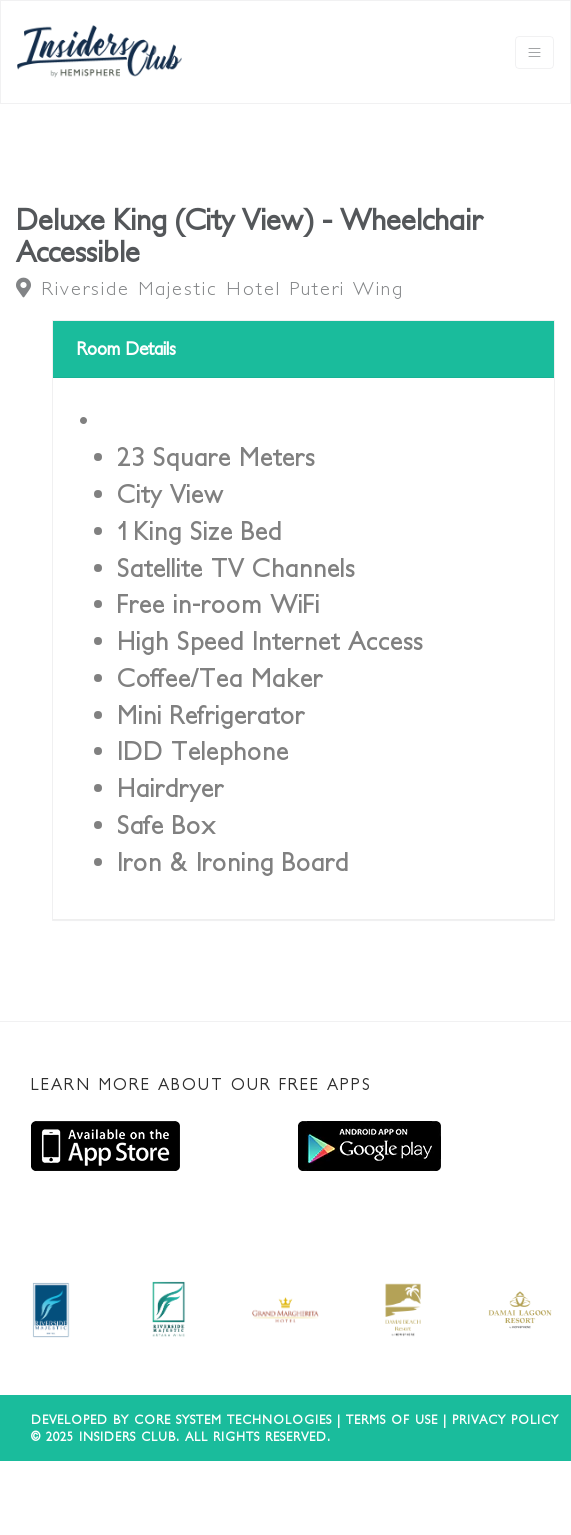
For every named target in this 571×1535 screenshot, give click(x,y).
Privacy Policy (505, 1419)
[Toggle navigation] (534, 52)
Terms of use (392, 1419)
